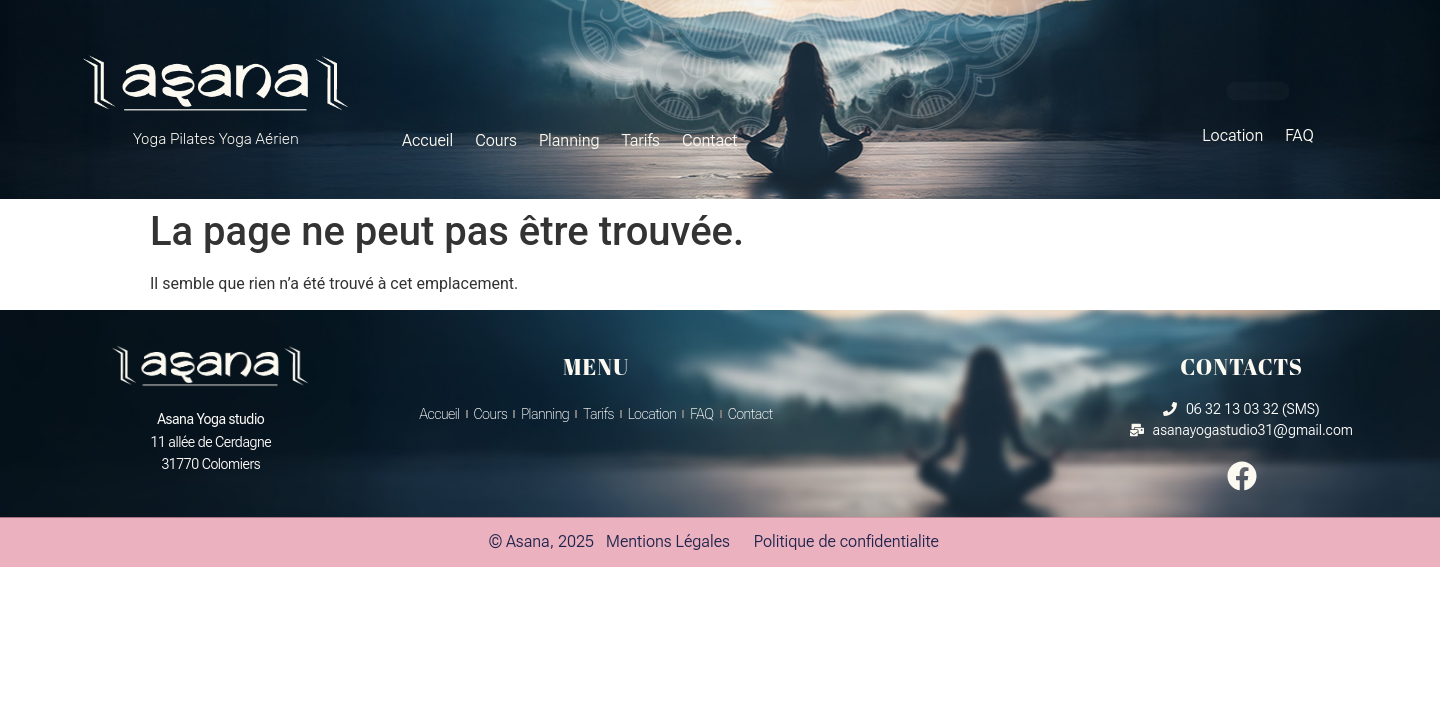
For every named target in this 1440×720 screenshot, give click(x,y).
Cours (496, 140)
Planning (569, 140)
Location (1232, 135)
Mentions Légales (668, 541)
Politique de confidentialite (846, 541)
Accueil (427, 140)
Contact (710, 140)
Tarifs (641, 140)
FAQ (1299, 135)
